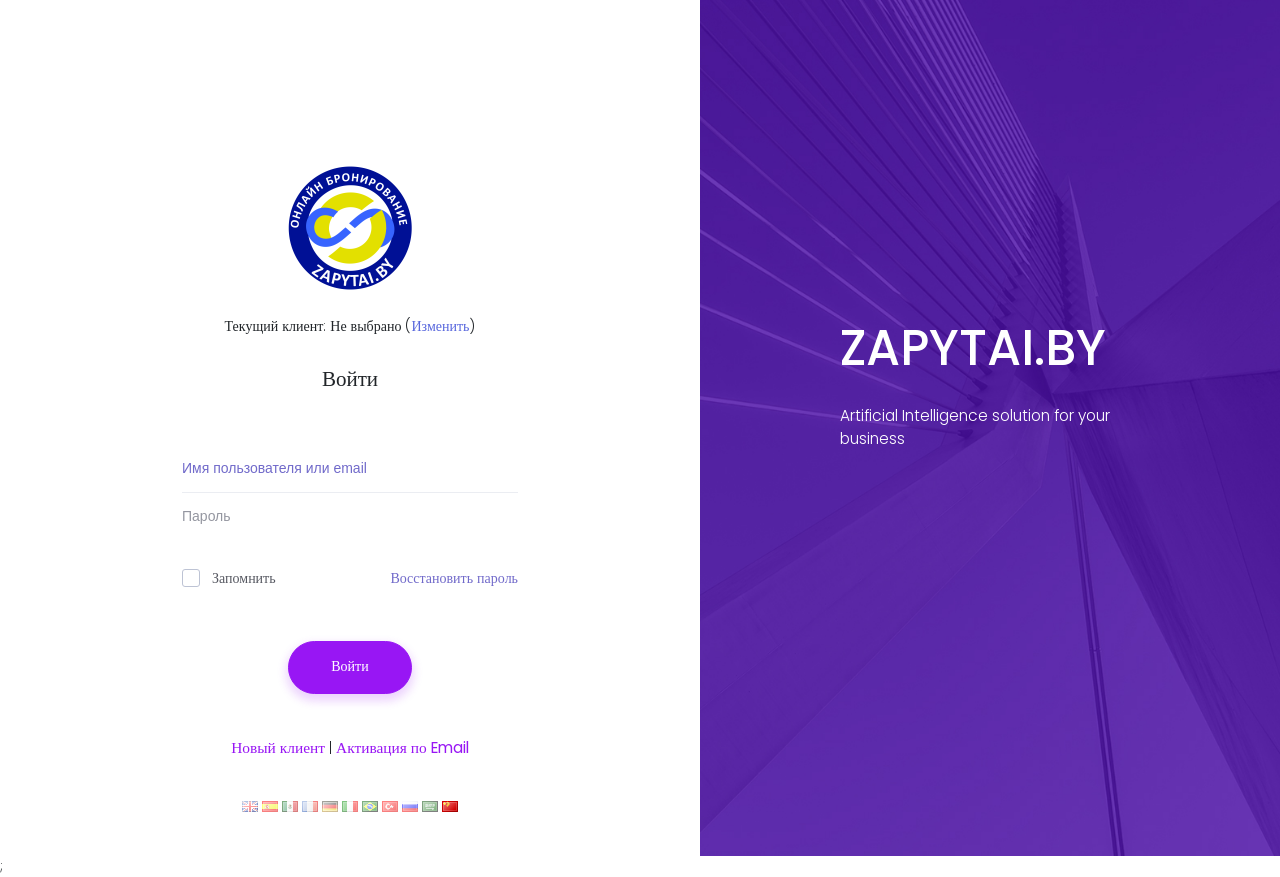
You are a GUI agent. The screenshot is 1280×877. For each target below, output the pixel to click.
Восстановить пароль (454, 578)
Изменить (440, 326)
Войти (349, 666)
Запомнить (229, 578)
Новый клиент (278, 747)
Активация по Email (402, 747)
